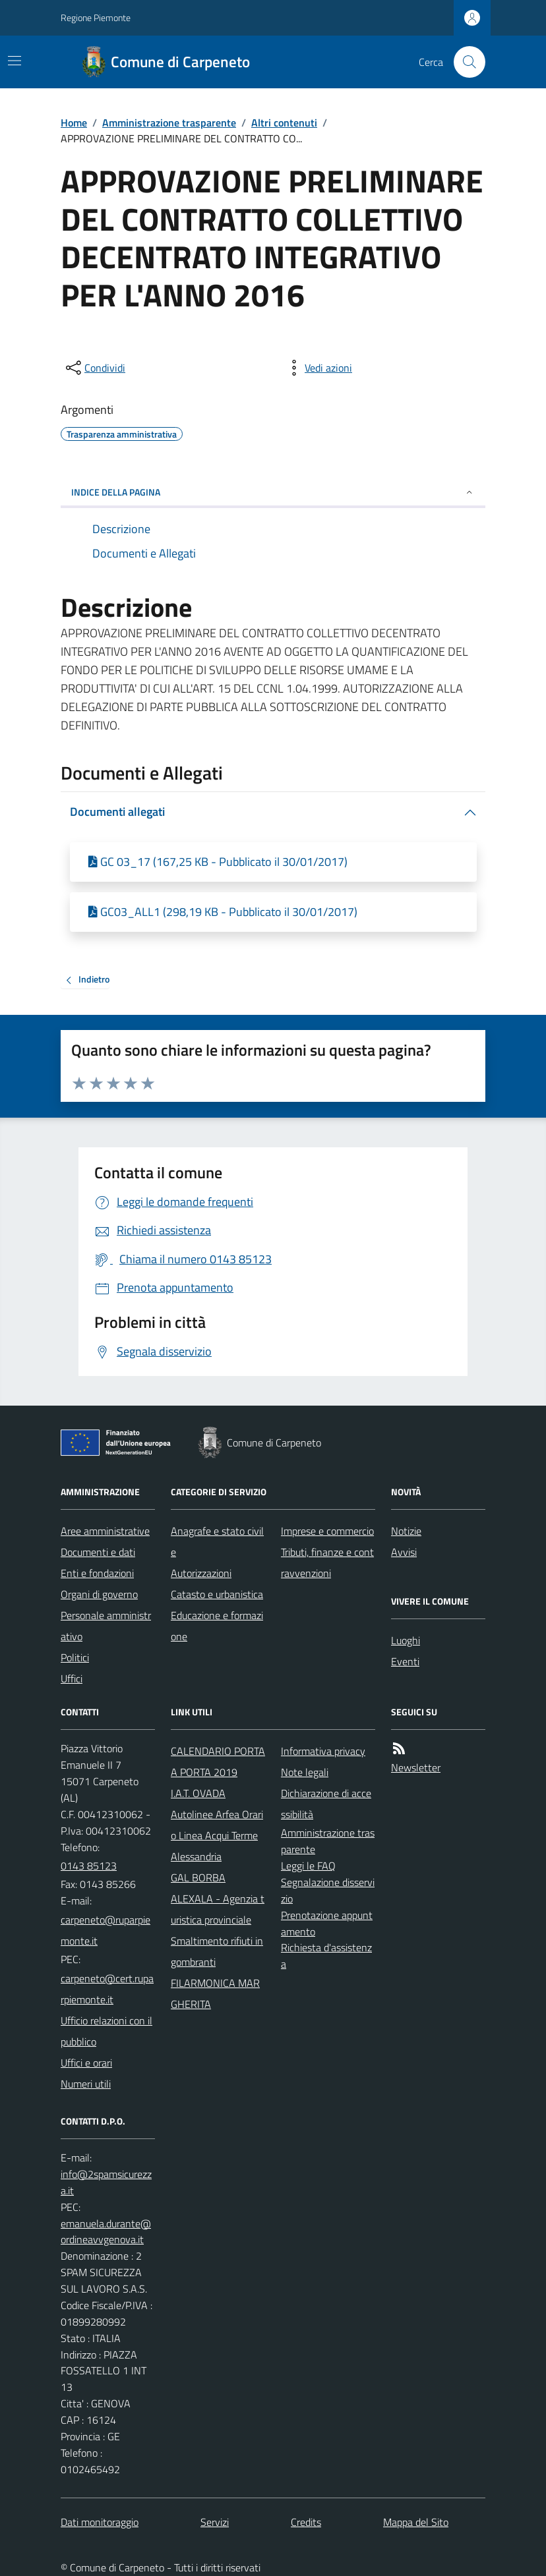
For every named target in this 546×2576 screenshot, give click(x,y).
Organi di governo (99, 1594)
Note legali (304, 1772)
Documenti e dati (98, 1552)
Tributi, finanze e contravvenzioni (327, 1562)
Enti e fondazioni (97, 1573)
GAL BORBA (198, 1877)
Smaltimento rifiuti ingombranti (217, 1951)
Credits (306, 2522)
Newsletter (415, 1767)
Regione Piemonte (96, 17)
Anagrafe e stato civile (217, 1541)
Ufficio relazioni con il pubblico (106, 2031)
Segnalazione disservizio (328, 1890)
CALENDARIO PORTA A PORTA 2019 (218, 1761)
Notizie (406, 1531)
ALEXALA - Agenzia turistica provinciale (217, 1909)
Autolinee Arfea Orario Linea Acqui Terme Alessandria (217, 1835)
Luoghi (405, 1640)
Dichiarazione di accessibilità (326, 1803)
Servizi (214, 2522)
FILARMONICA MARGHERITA (215, 1993)
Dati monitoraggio (99, 2522)
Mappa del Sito (415, 2522)
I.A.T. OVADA (198, 1793)
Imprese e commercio (327, 1531)
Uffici (71, 1678)
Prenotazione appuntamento (327, 1923)
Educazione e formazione (217, 1625)
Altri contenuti (284, 122)
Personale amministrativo (106, 1625)
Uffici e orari (86, 2063)
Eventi (405, 1661)
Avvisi (404, 1552)
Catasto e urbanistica (217, 1594)
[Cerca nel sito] (464, 62)
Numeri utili (86, 2084)
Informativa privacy (323, 1751)
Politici (75, 1657)
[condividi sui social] (94, 367)
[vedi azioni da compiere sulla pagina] (318, 367)
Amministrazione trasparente (169, 122)
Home (74, 122)
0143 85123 (89, 1866)
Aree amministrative (105, 1531)
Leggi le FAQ (308, 1866)
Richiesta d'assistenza (326, 1955)
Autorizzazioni (201, 1573)
